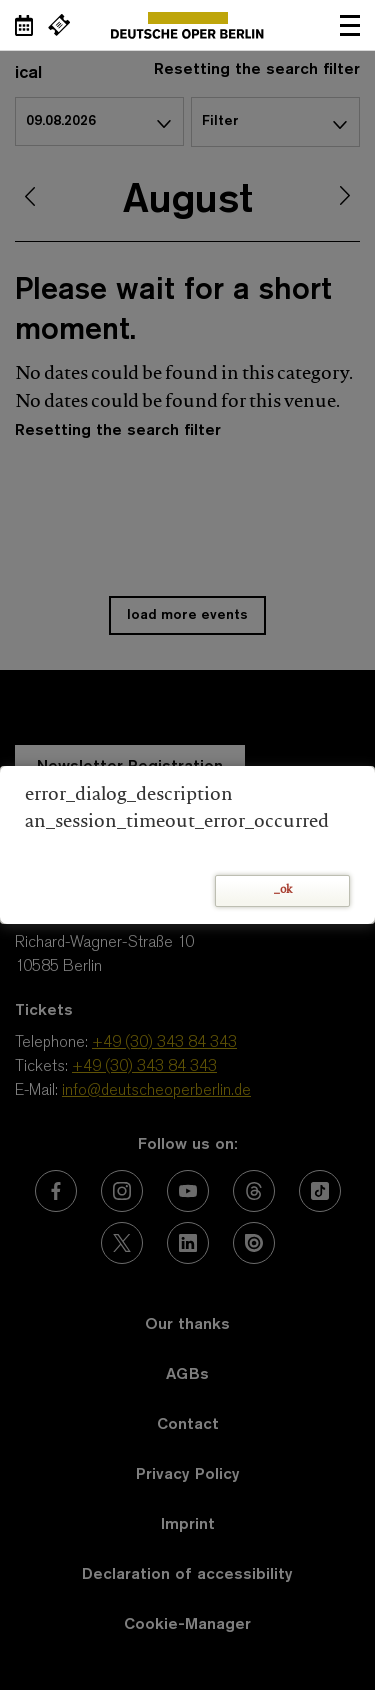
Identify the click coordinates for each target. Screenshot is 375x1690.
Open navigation (350, 25)
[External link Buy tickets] (59, 25)
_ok (283, 890)
